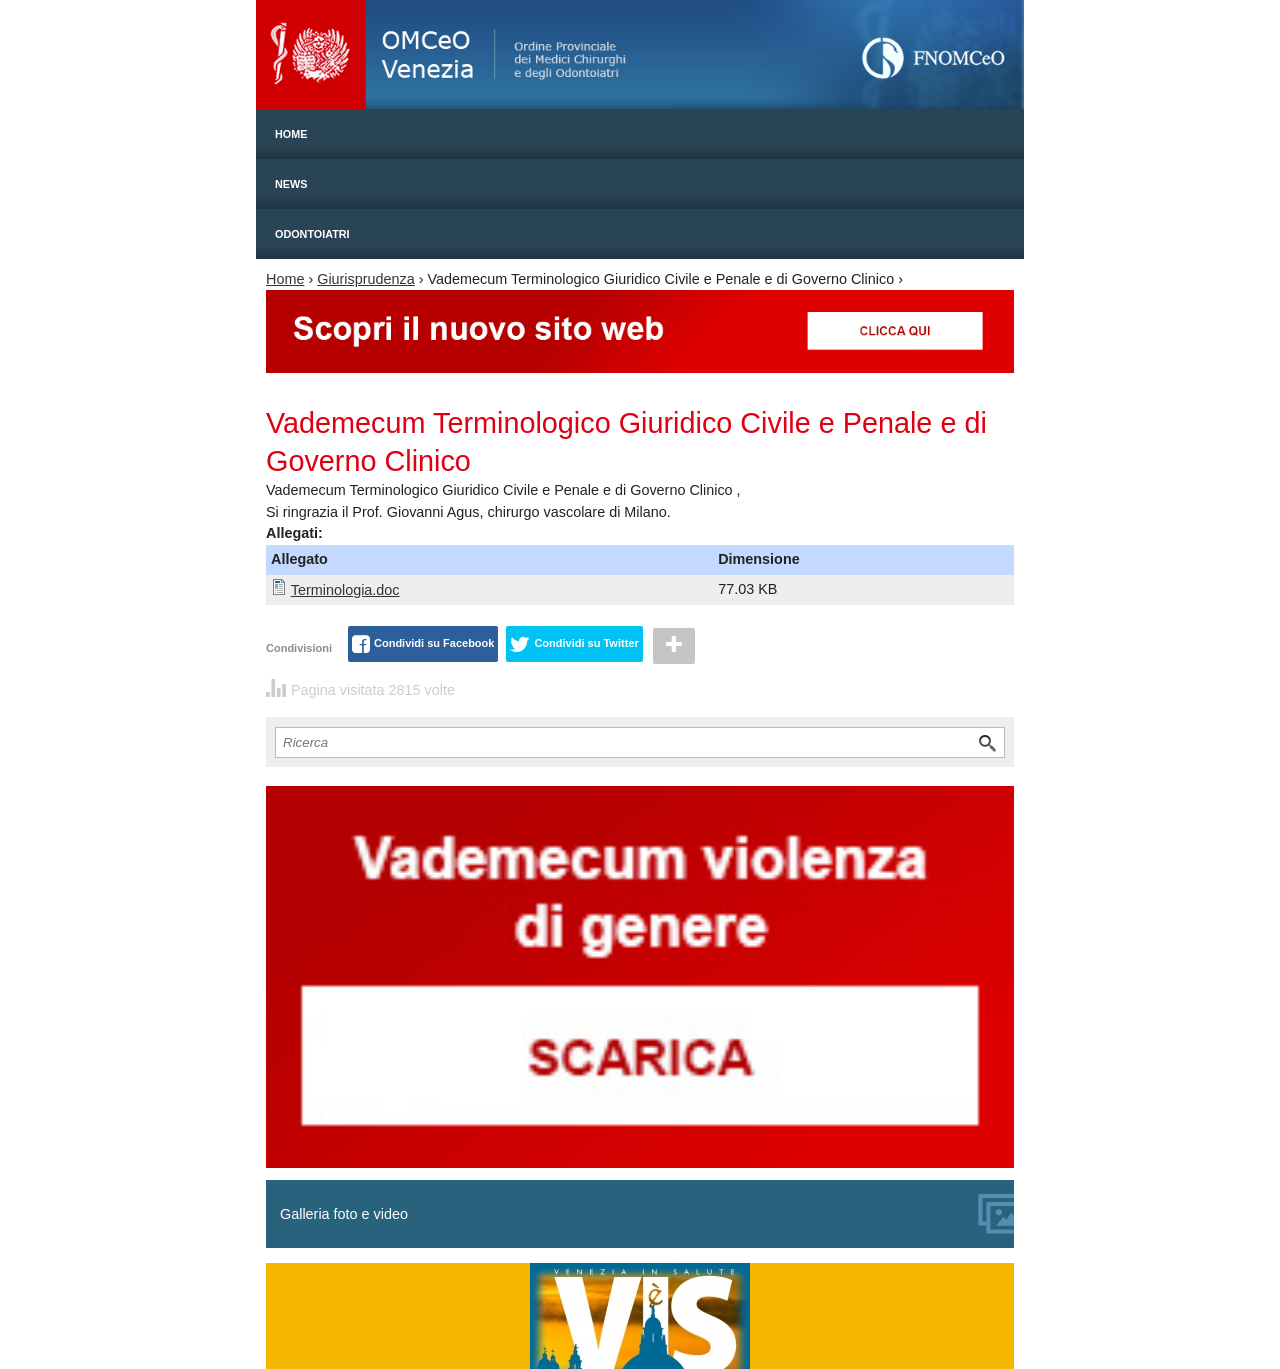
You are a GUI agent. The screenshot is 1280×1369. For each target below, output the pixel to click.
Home (291, 134)
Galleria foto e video (647, 1214)
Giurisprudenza (366, 279)
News (291, 184)
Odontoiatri (312, 234)
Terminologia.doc (345, 590)
